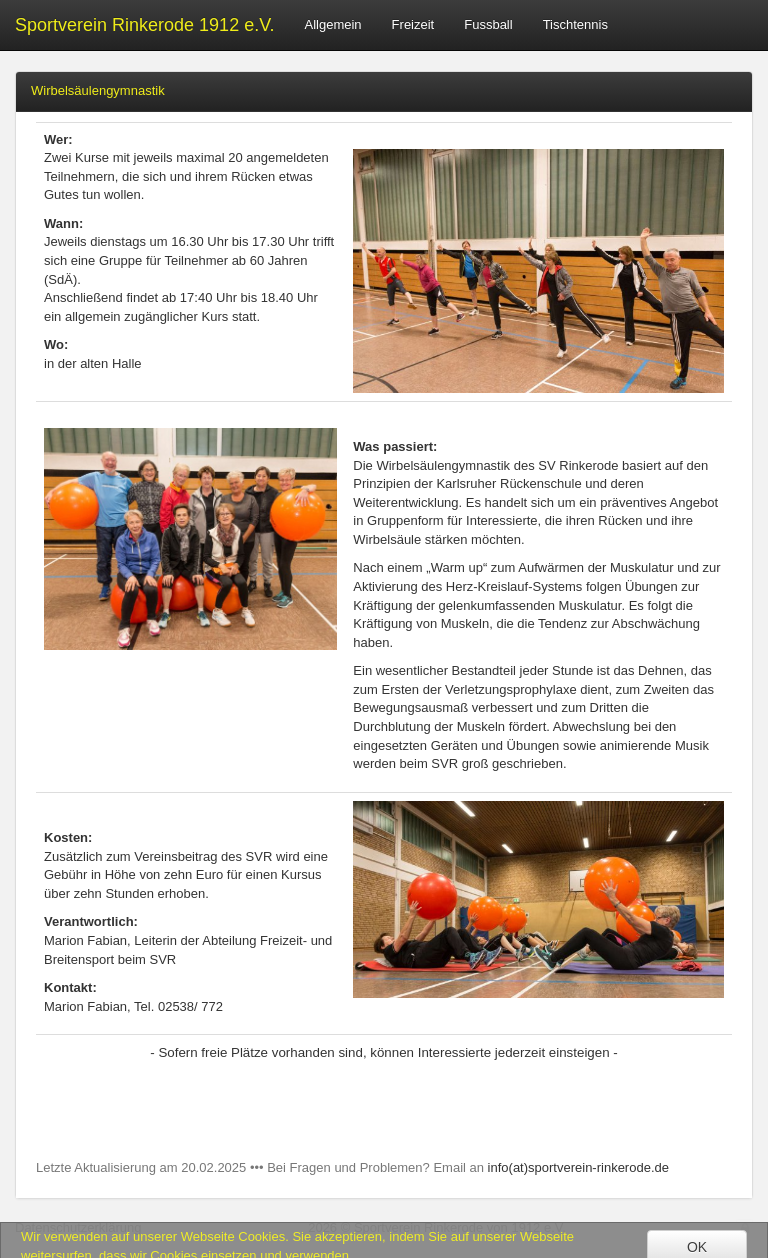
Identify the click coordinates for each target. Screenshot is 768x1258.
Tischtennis (575, 24)
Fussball (488, 24)
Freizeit (413, 24)
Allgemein (333, 24)
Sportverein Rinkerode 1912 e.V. (145, 25)
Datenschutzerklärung (78, 1227)
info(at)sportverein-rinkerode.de (578, 1167)
